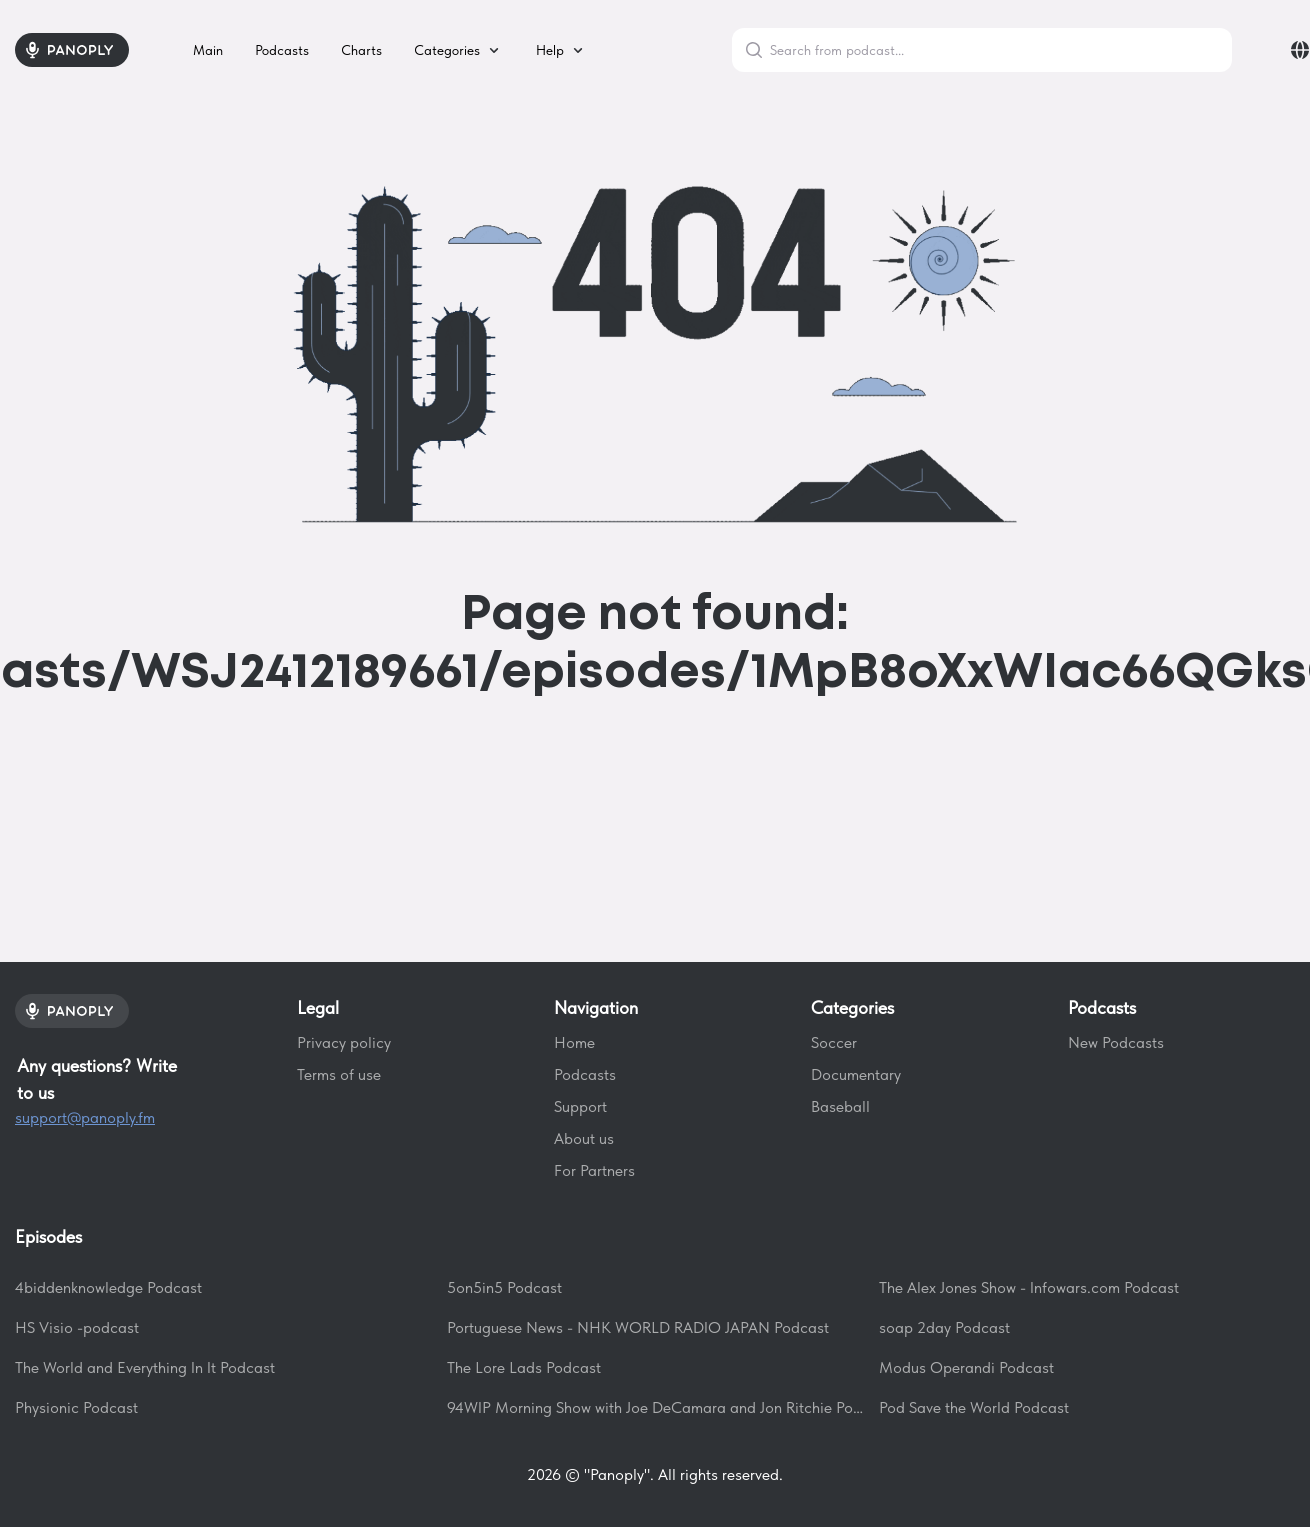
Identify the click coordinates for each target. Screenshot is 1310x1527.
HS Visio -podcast (77, 1327)
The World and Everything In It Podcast (145, 1367)
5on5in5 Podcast (504, 1287)
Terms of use (339, 1074)
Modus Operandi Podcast (966, 1367)
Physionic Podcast (76, 1407)
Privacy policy (344, 1042)
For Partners (594, 1170)
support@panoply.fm (85, 1117)
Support (580, 1106)
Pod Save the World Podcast (974, 1407)
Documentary (856, 1074)
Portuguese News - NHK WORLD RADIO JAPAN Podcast (638, 1327)
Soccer (834, 1042)
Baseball (840, 1106)
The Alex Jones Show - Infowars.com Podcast (1029, 1287)
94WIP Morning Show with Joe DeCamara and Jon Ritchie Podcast (655, 1407)
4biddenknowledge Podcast (108, 1287)
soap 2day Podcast (944, 1327)
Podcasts (585, 1074)
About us (584, 1138)
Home (574, 1042)
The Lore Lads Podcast (524, 1367)
